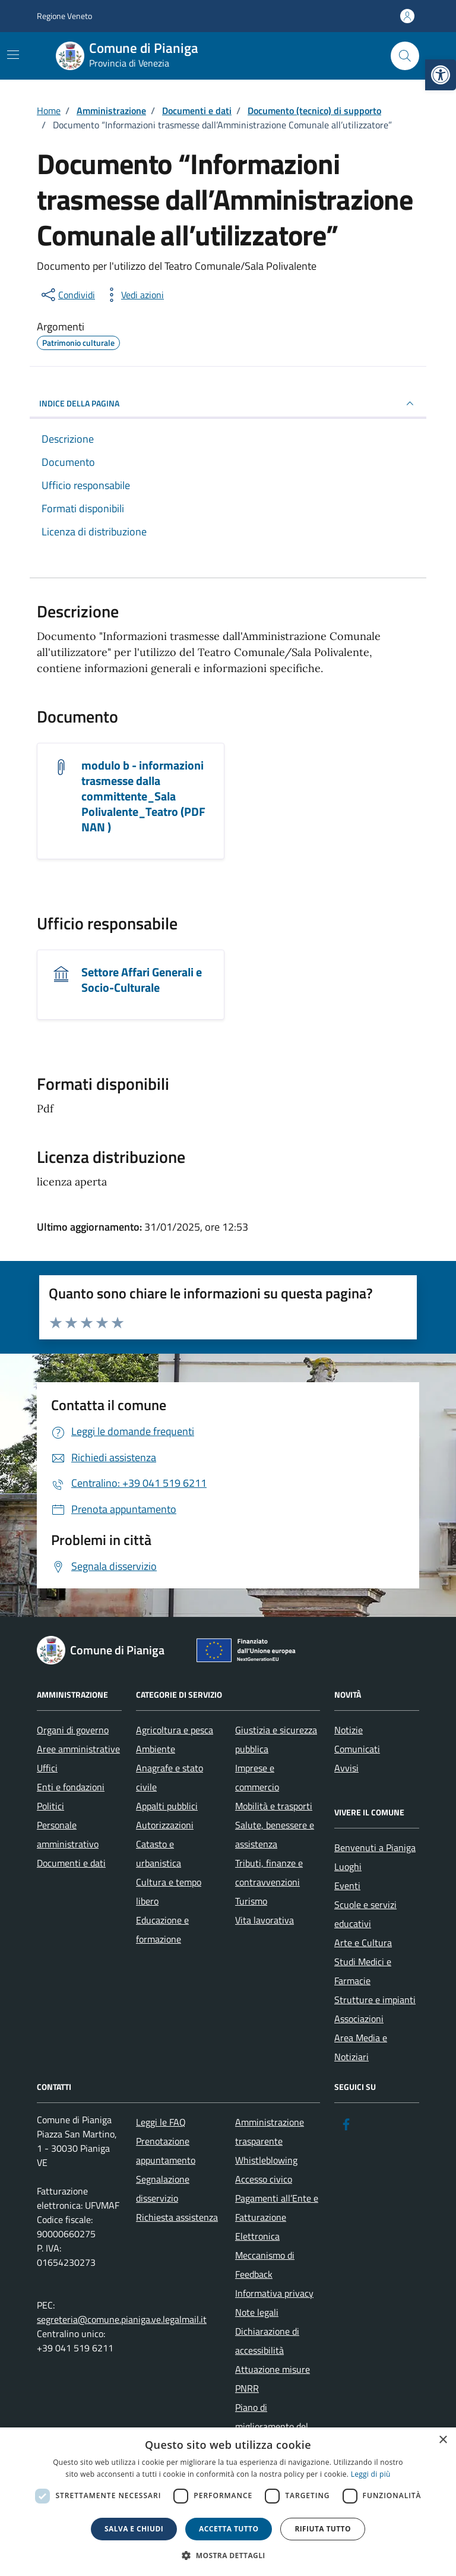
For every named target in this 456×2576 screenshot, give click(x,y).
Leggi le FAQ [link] (161, 2122)
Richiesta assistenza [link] (177, 2217)
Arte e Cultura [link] (363, 1942)
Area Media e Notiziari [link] (360, 2047)
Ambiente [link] (155, 1749)
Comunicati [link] (357, 1749)
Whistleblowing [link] (266, 2160)
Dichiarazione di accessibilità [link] (267, 2340)
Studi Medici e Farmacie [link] (362, 1971)
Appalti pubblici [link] (167, 1806)
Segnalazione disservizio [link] (162, 2188)
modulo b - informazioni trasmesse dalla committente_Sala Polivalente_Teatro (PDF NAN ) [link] (143, 796)
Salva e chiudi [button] (133, 2529)
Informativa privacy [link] (274, 2293)
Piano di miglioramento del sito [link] (271, 2426)
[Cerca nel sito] (405, 56)
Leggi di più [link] (371, 2474)
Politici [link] (50, 1806)
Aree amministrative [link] (78, 1749)
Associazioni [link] (359, 2018)
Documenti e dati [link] (71, 1863)
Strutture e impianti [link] (375, 1999)
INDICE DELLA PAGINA (228, 403)
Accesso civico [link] (263, 2179)
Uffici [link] (47, 1768)
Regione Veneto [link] (64, 16)
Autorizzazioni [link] (165, 1825)
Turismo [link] (251, 1901)
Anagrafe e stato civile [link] (169, 1777)
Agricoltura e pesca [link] (174, 1730)
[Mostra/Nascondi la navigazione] (13, 55)
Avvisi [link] (346, 1768)
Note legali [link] (256, 2312)
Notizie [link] (348, 1730)
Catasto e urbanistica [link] (158, 1853)
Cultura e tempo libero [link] (168, 1891)
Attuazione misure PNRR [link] (272, 2378)
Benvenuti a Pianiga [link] (375, 1847)
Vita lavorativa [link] (264, 1920)
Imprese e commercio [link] (257, 1777)
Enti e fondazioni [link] (70, 1787)
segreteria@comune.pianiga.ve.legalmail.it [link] (122, 2319)
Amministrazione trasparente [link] (269, 2131)
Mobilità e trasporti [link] (273, 1806)
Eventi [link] (347, 1885)
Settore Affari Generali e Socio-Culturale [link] (141, 979)
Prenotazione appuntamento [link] (165, 2150)
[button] (228, 2555)
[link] (440, 74)
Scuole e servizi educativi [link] (365, 1914)
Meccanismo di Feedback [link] (264, 2264)
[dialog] (228, 2501)
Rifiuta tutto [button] (322, 2529)
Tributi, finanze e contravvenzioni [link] (269, 1872)
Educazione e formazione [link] (162, 1929)
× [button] (442, 2440)
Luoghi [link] (348, 1866)
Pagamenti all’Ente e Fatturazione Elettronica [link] (276, 2217)
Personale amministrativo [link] (68, 1834)
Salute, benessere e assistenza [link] (274, 1834)
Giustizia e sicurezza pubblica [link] (276, 1739)
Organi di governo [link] (73, 1730)
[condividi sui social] (67, 294)
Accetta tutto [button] (228, 2529)
